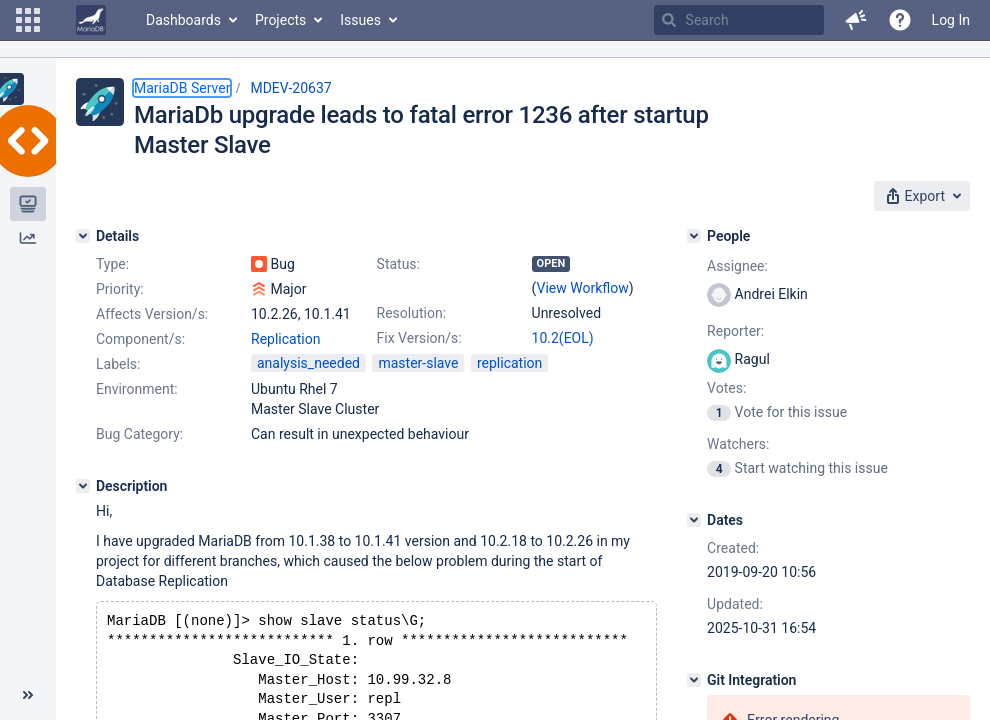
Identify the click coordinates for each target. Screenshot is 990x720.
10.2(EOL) (563, 338)
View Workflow (583, 288)
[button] (28, 20)
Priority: (120, 289)
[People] (694, 236)
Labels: (118, 364)
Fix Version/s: (419, 338)
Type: (112, 264)
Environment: (137, 389)
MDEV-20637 (290, 88)
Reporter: (735, 331)
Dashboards (183, 20)
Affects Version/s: (152, 314)
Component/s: (140, 339)
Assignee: (737, 266)
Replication (285, 339)
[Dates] (694, 520)
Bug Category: (139, 434)
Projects (280, 20)
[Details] (83, 236)
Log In (951, 20)
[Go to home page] (91, 20)
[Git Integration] (694, 680)
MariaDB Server (182, 88)
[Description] (83, 486)
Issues (360, 20)
